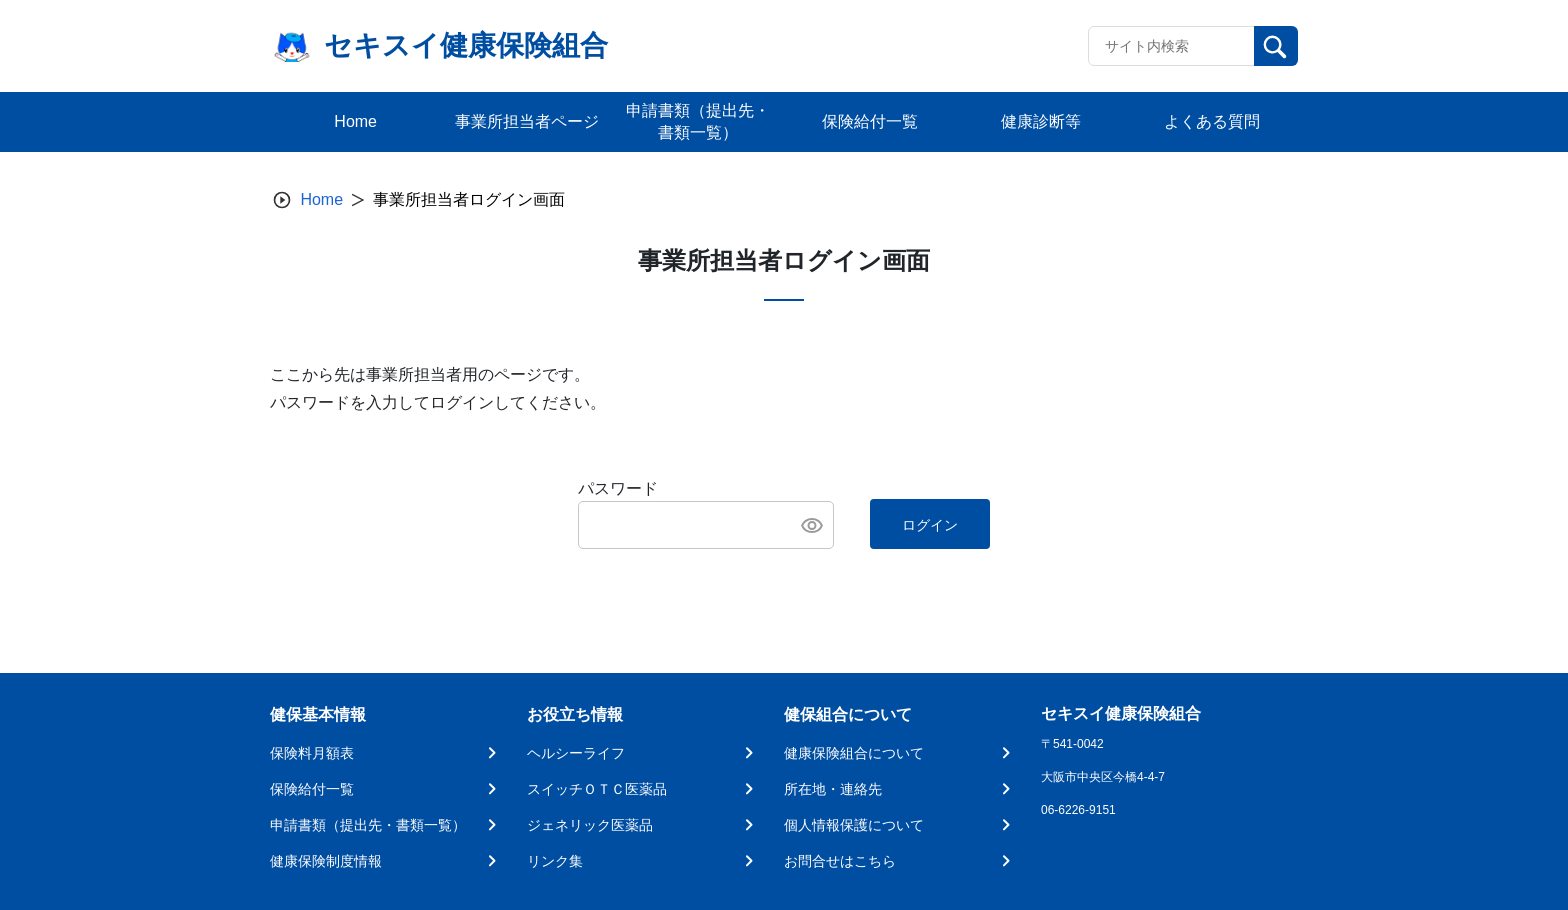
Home (321, 199)
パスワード (618, 488)
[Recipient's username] (1171, 46)
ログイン (930, 525)
